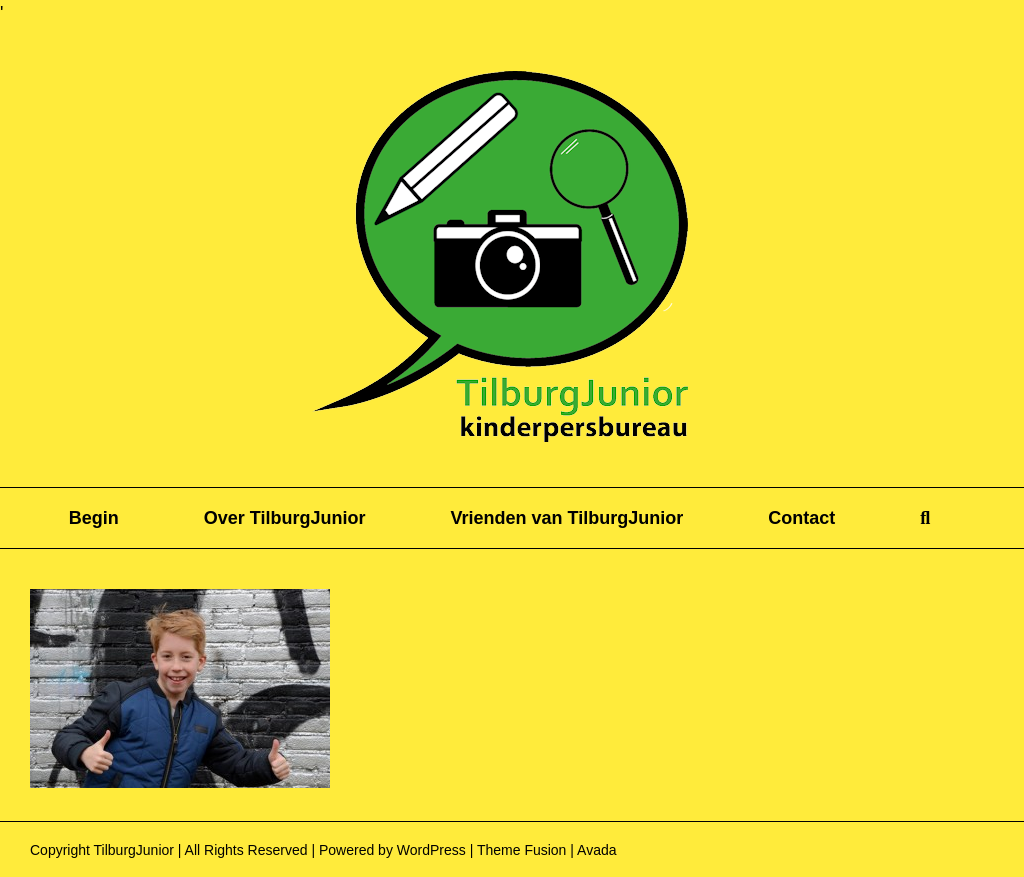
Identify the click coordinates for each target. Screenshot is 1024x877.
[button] (925, 518)
